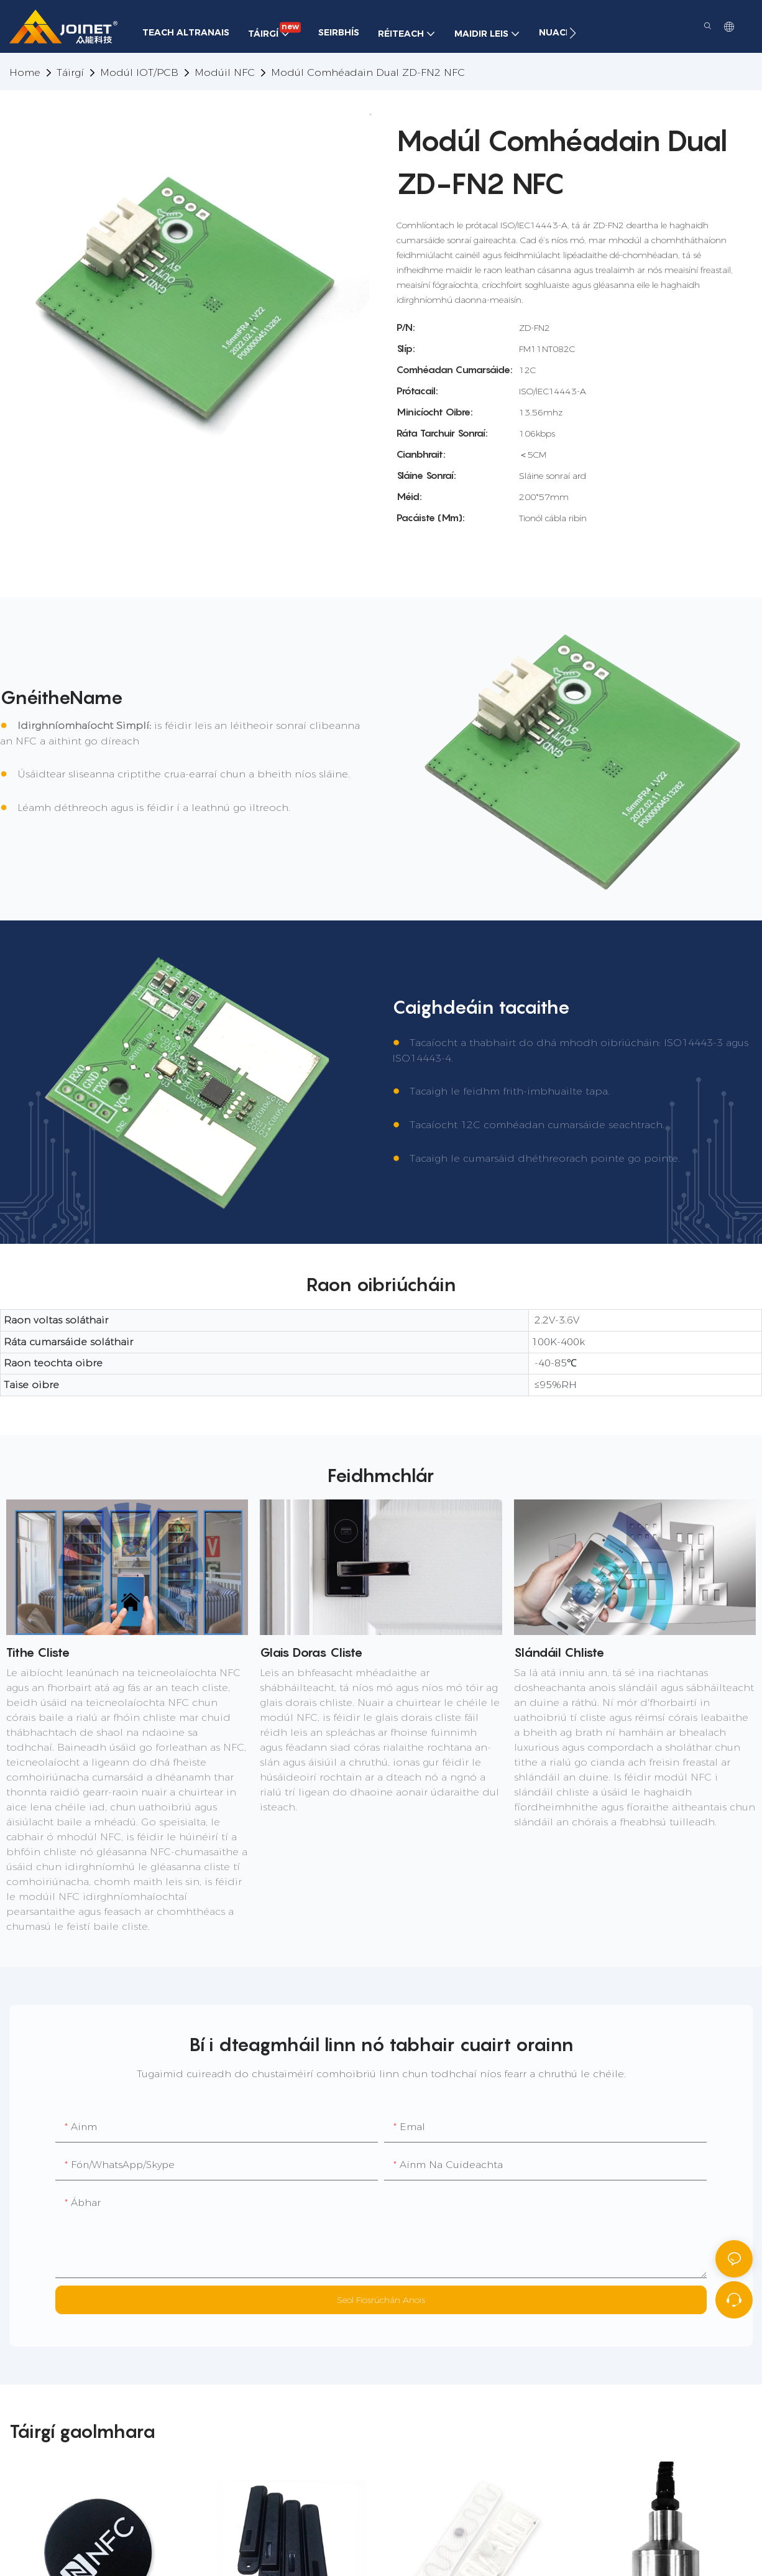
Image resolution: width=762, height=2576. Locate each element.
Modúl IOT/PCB (139, 72)
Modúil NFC (225, 72)
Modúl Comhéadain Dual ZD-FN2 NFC (368, 72)
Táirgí (70, 72)
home (24, 72)
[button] (572, 33)
